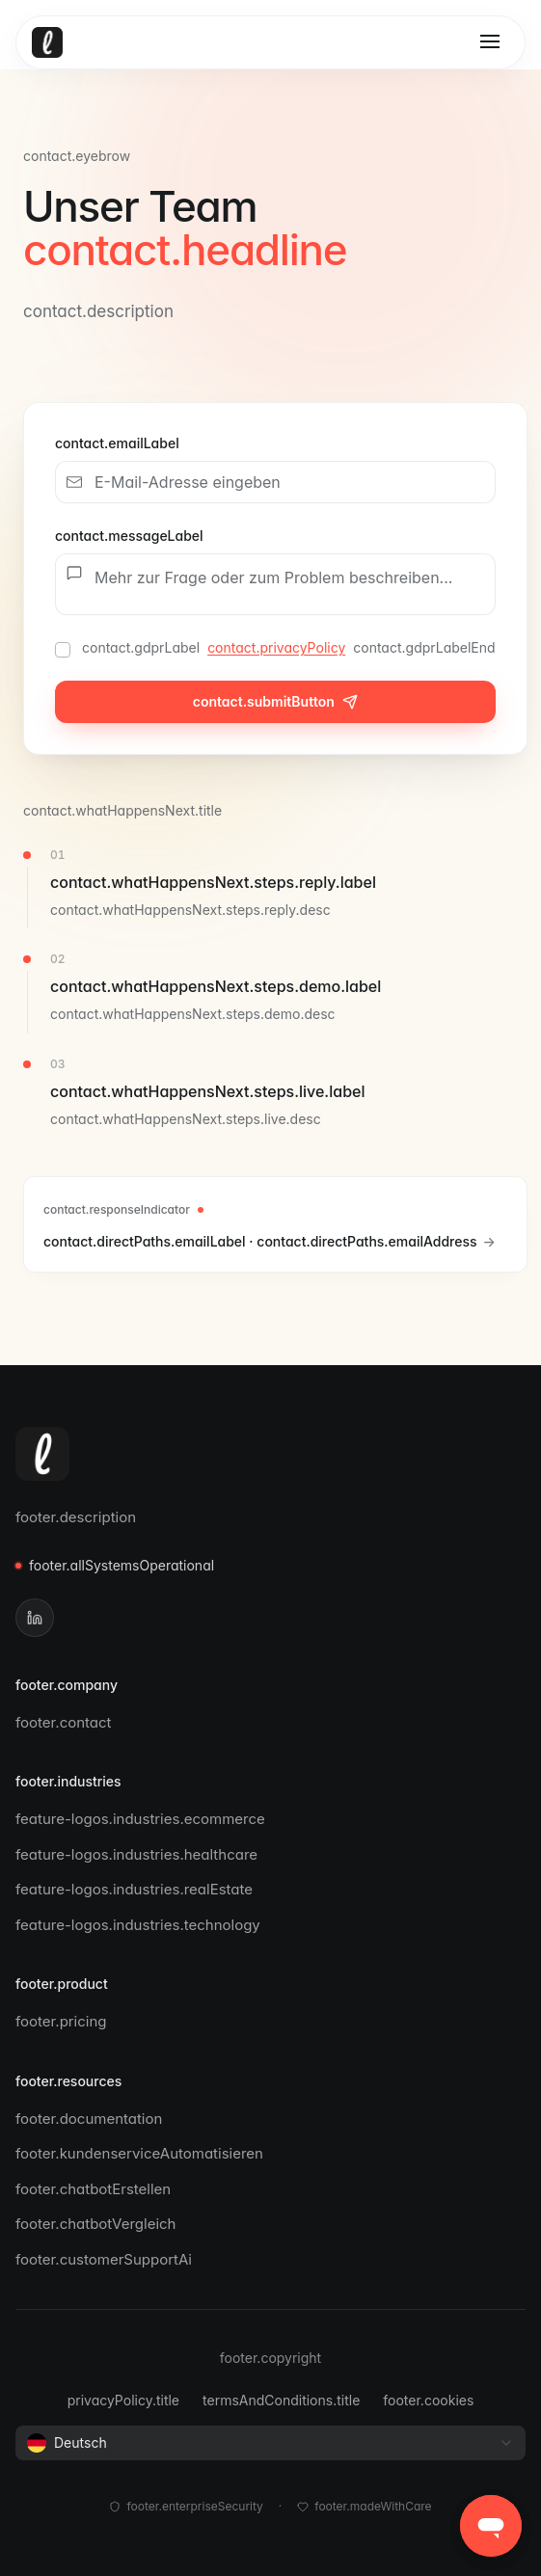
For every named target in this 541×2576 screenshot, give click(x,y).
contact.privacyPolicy (276, 647)
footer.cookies (428, 2400)
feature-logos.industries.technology (145, 1925)
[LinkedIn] (34, 1617)
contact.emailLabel (117, 443)
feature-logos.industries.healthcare (144, 1854)
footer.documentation (96, 2118)
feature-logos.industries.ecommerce (148, 1819)
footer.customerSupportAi (111, 2259)
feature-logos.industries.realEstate (141, 1889)
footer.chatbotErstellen (100, 2189)
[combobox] (270, 2443)
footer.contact (71, 1722)
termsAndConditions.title (281, 2400)
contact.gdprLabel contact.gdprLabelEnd (289, 647)
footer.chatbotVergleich (103, 2223)
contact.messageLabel (129, 535)
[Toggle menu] (490, 42)
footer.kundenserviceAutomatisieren (147, 2153)
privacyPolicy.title (123, 2400)
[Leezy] (42, 1454)
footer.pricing (68, 2021)
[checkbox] (62, 649)
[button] (491, 2526)
